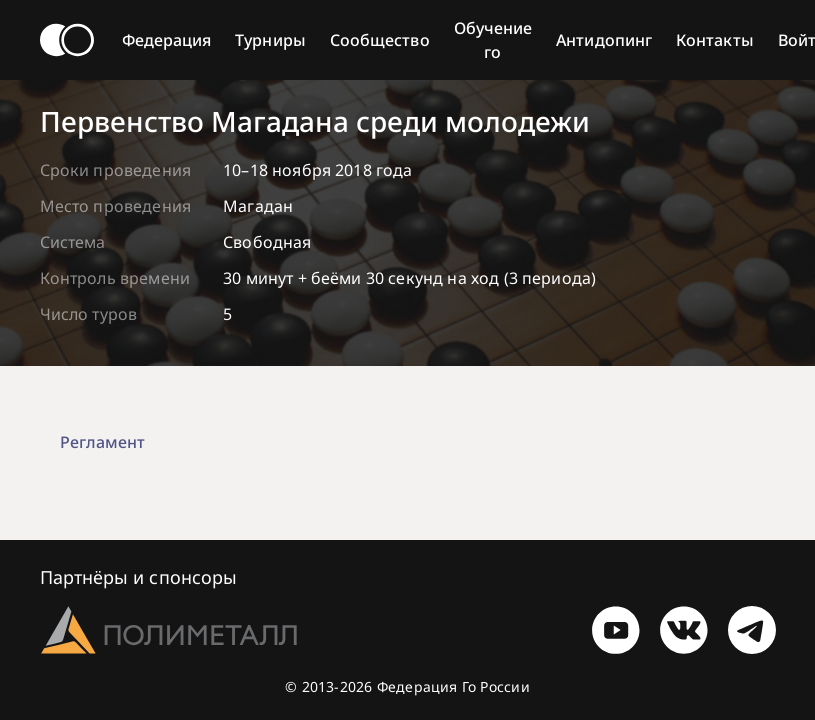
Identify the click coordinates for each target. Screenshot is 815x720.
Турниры (270, 40)
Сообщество (380, 40)
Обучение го (493, 40)
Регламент (103, 442)
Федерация (167, 40)
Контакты (715, 40)
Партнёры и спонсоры (139, 577)
